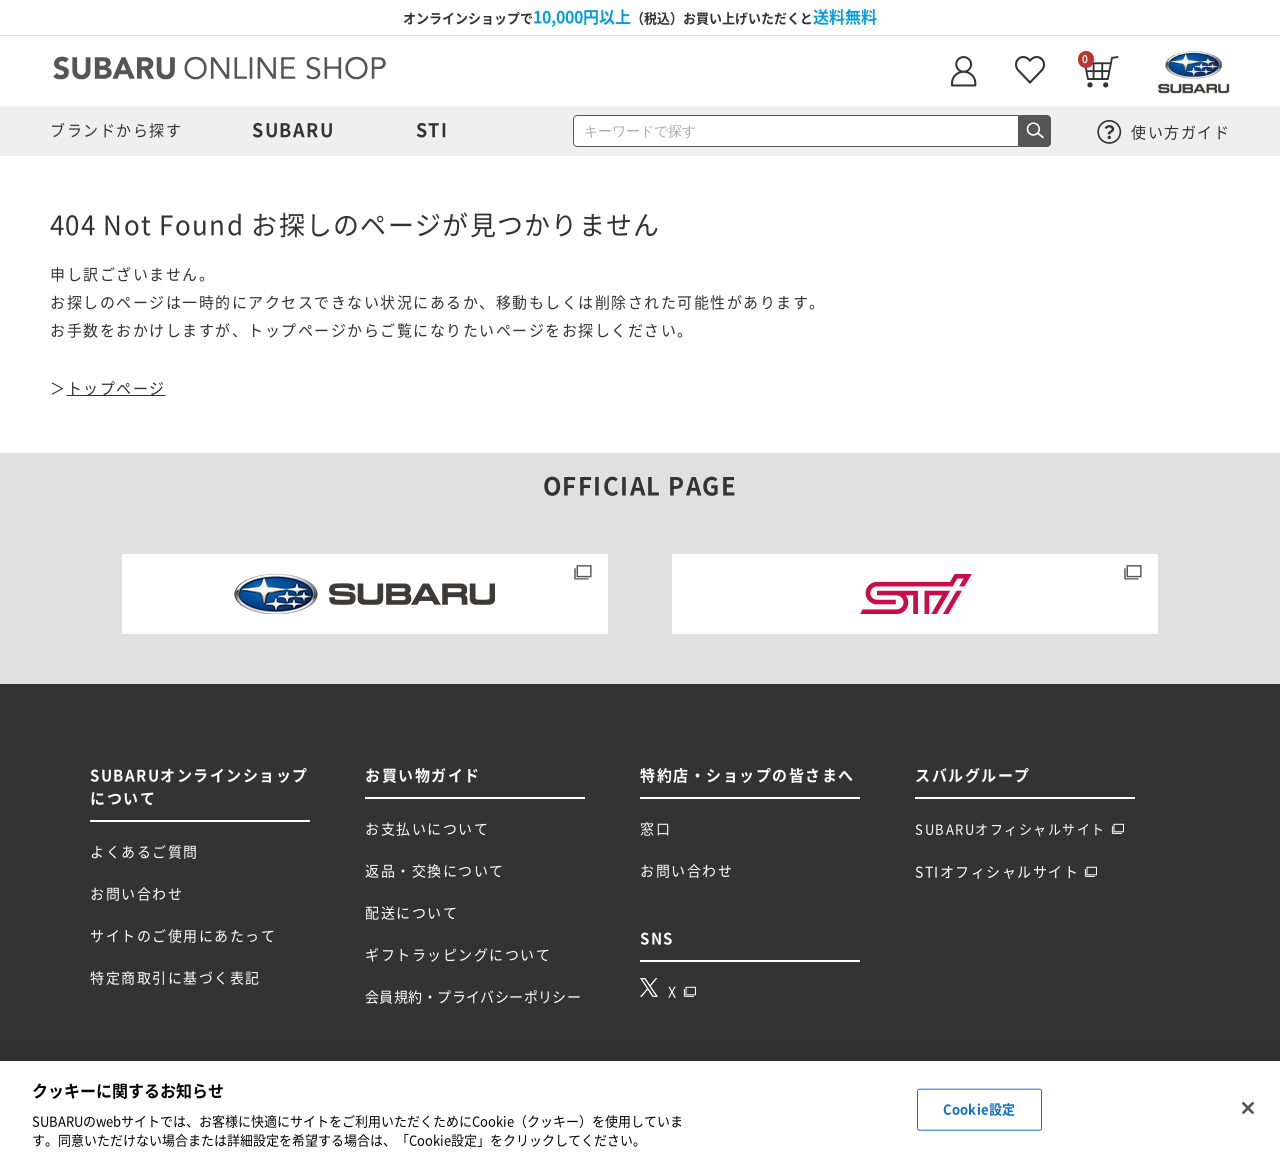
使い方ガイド (1164, 132)
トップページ (116, 388)
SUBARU (293, 130)
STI (432, 130)
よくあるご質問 (144, 852)
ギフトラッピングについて (458, 955)
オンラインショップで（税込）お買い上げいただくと (640, 17)
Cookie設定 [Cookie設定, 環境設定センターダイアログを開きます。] (979, 1109)
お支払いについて (427, 829)
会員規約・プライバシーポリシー (473, 997)
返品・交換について (435, 871)
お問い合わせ (136, 894)
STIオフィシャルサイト (1006, 872)
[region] (640, 1111)
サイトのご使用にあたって (183, 936)
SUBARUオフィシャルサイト (1020, 829)
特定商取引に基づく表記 (175, 978)
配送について (411, 913)
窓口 (655, 829)
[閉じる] (1248, 1108)
